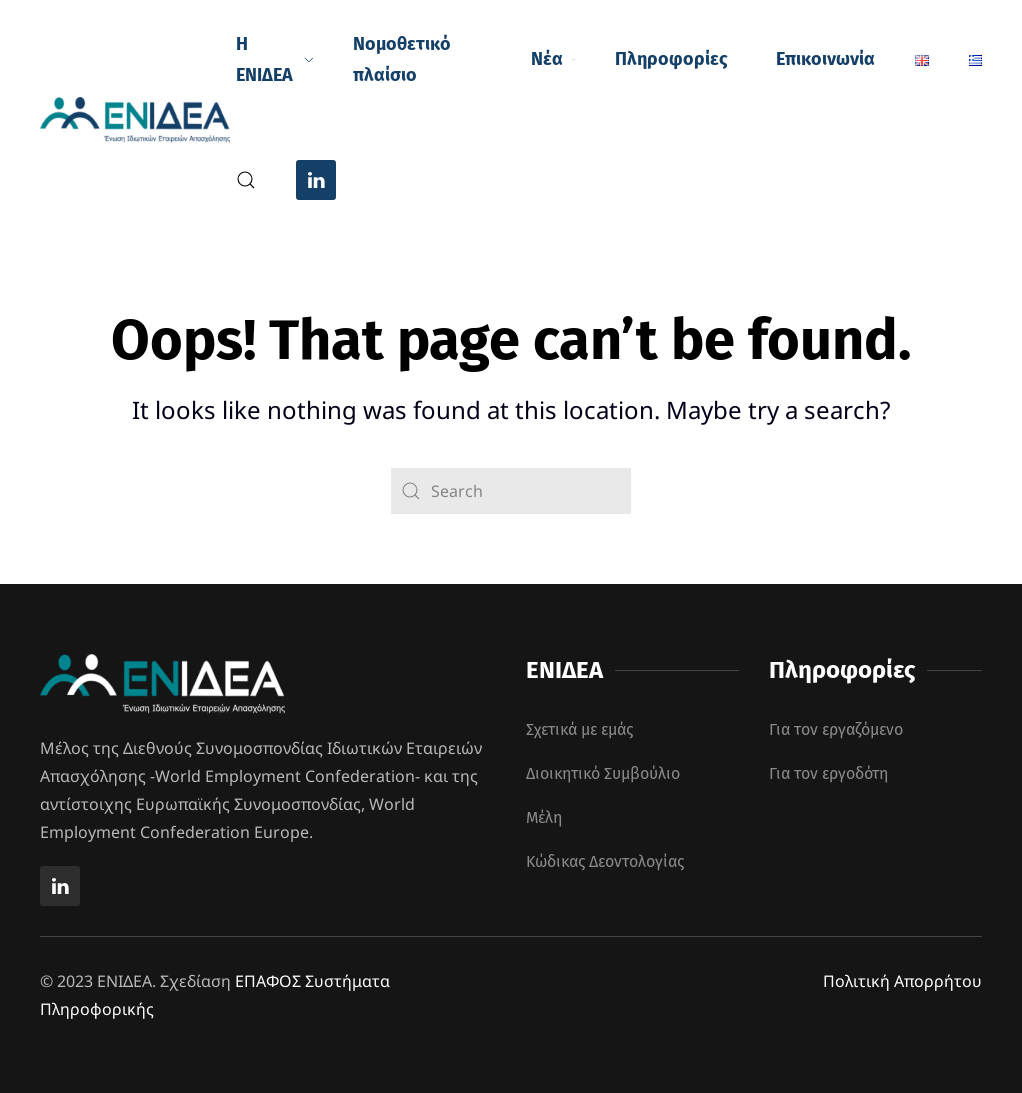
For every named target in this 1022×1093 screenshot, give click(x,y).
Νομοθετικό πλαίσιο (402, 60)
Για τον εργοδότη (828, 773)
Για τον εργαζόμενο (836, 729)
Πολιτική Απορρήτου (902, 981)
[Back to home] (138, 120)
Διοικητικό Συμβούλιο (603, 773)
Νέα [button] (553, 59)
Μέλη (544, 817)
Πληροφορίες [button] (671, 59)
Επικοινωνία (825, 59)
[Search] (511, 491)
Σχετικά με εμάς (579, 729)
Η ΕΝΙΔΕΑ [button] (275, 60)
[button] (246, 180)
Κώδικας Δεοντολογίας (605, 861)
